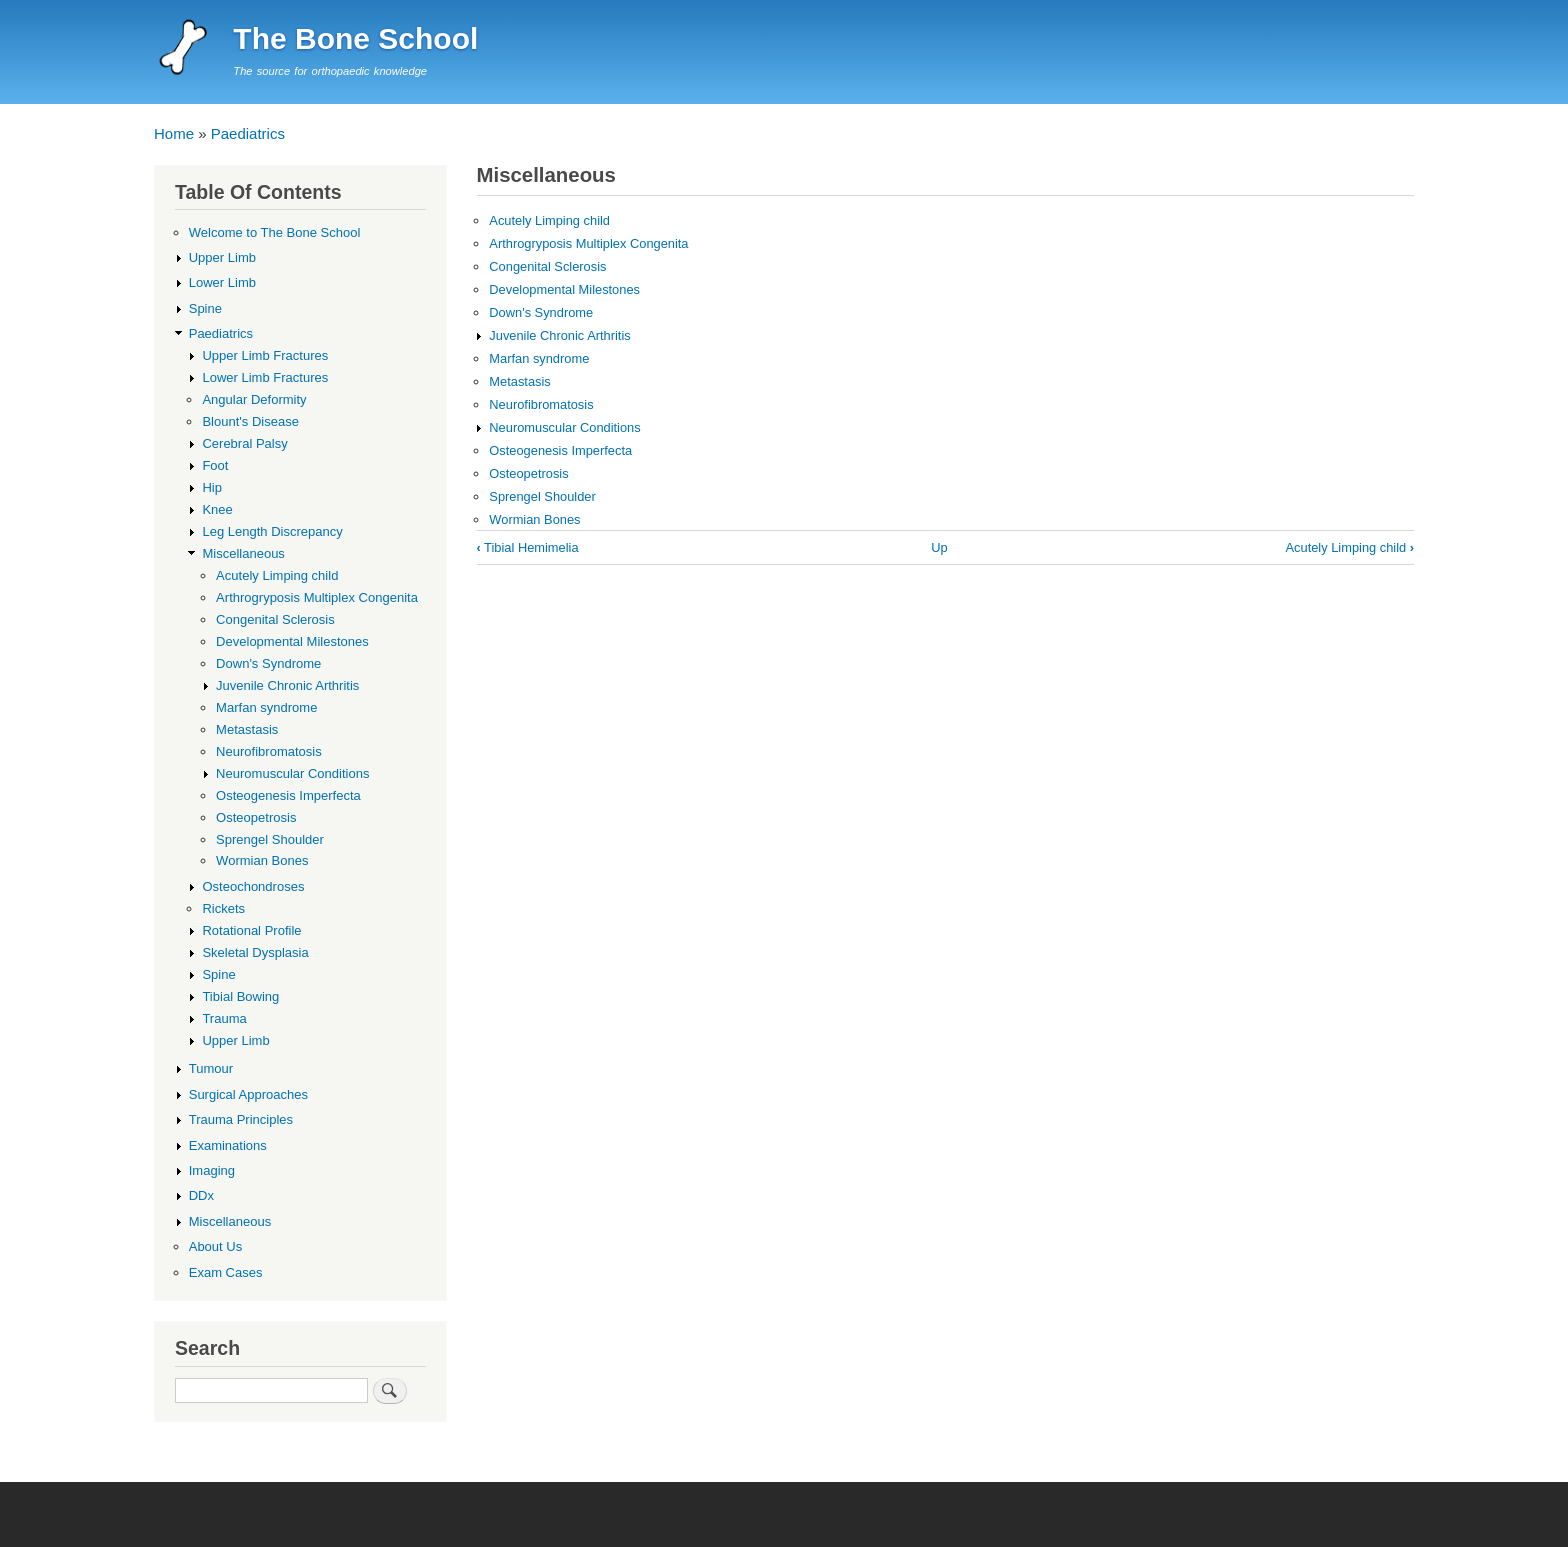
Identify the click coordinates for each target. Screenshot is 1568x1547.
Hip (212, 487)
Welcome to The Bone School (275, 232)
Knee (217, 509)
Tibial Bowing (240, 996)
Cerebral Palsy (244, 443)
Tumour (211, 1068)
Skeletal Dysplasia (255, 952)
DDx (201, 1195)
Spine (205, 308)
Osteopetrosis (528, 473)
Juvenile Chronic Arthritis (559, 335)
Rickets (223, 908)
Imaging (212, 1170)
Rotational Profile (251, 930)
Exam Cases (226, 1272)
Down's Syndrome (541, 312)
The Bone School (355, 38)
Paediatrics (248, 133)
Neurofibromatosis (541, 404)
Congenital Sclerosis (547, 266)
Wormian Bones (534, 519)
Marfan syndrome (539, 358)
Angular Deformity (254, 399)
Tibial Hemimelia (528, 547)
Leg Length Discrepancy (272, 531)
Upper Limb (222, 257)
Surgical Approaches (248, 1094)
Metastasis (519, 381)
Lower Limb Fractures (265, 377)
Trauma (224, 1018)
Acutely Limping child (549, 220)
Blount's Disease (250, 421)
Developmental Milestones (564, 289)
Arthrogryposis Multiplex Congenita (588, 243)
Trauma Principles (241, 1119)
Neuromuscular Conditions (564, 427)
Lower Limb (222, 282)
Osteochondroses (253, 886)
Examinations (228, 1145)
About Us (216, 1246)
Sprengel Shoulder (542, 496)
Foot (215, 465)
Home (174, 133)
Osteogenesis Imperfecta (560, 450)
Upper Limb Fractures (265, 355)
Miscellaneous (243, 553)
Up (939, 547)
